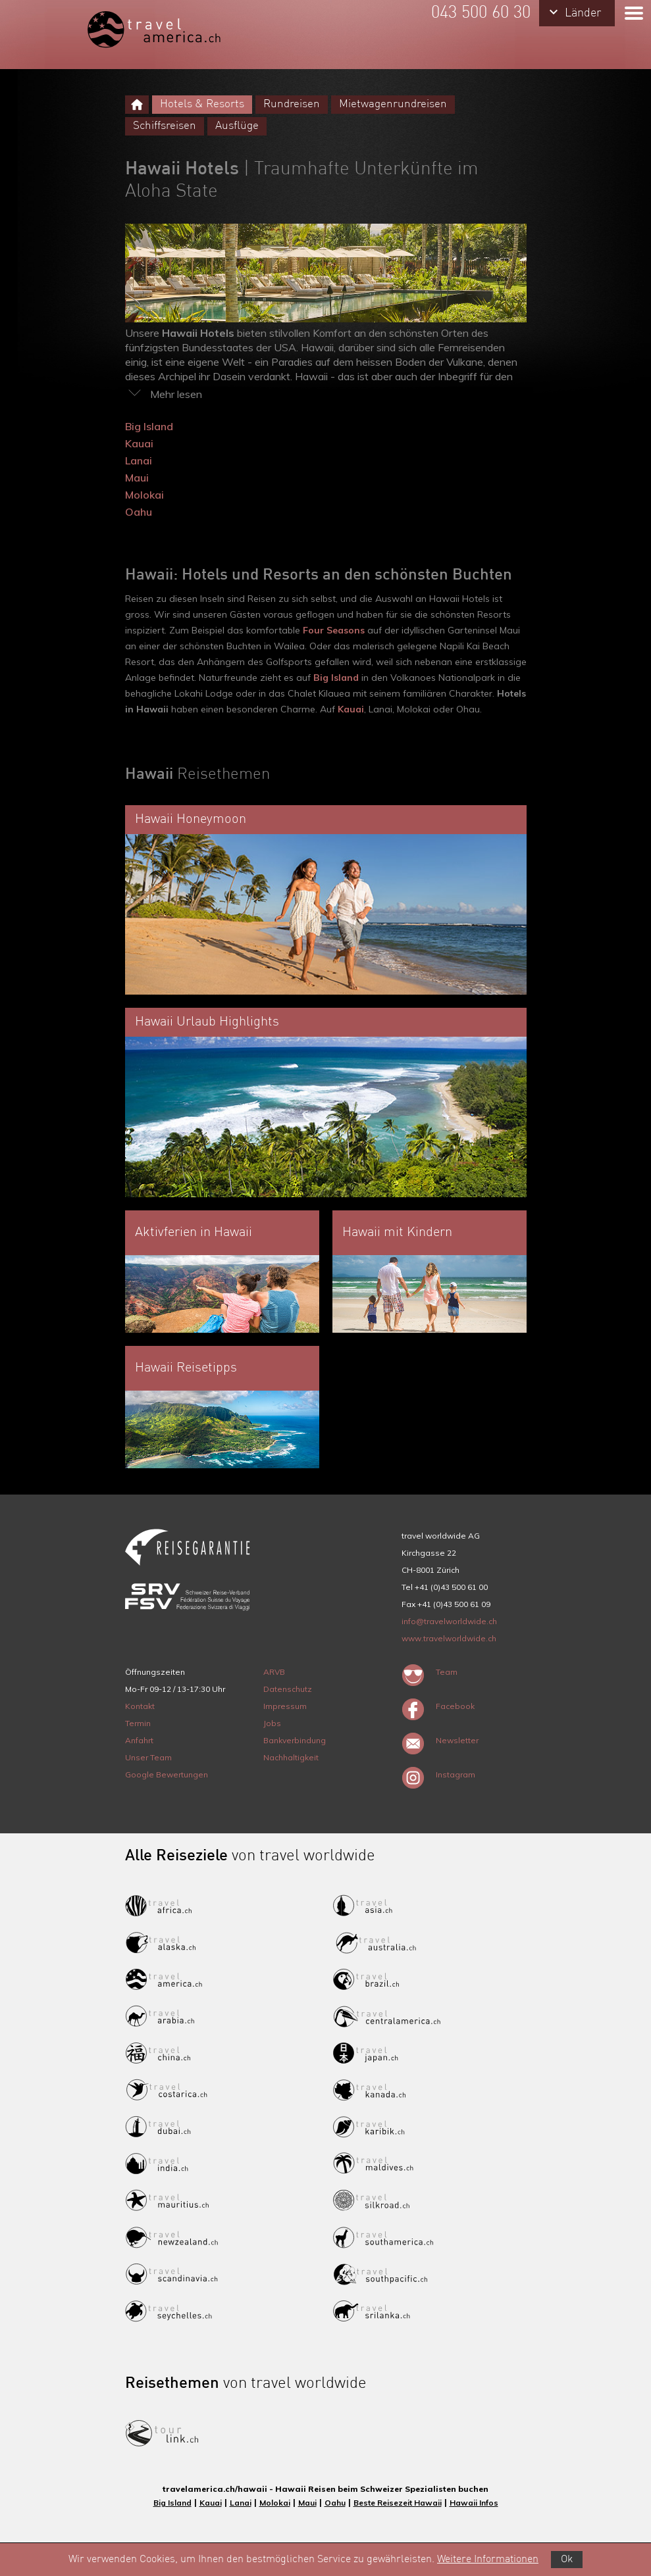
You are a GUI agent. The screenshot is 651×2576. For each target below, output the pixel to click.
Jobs (272, 1723)
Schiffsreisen (164, 126)
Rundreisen (291, 104)
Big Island (149, 426)
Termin (138, 1723)
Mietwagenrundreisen (393, 104)
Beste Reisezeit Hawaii (397, 2503)
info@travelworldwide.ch (449, 1621)
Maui (137, 477)
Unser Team (148, 1757)
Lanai (138, 460)
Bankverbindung (294, 1740)
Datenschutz (287, 1689)
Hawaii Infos (474, 2503)
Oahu (138, 511)
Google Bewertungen (166, 1774)
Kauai (139, 443)
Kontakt (140, 1706)
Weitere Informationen (487, 2559)
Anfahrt (139, 1740)
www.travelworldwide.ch (449, 1638)
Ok (567, 2559)
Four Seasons (334, 630)
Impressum (285, 1706)
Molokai (144, 494)
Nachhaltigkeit (291, 1757)
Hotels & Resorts (202, 104)
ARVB (274, 1672)
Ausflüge (237, 126)
